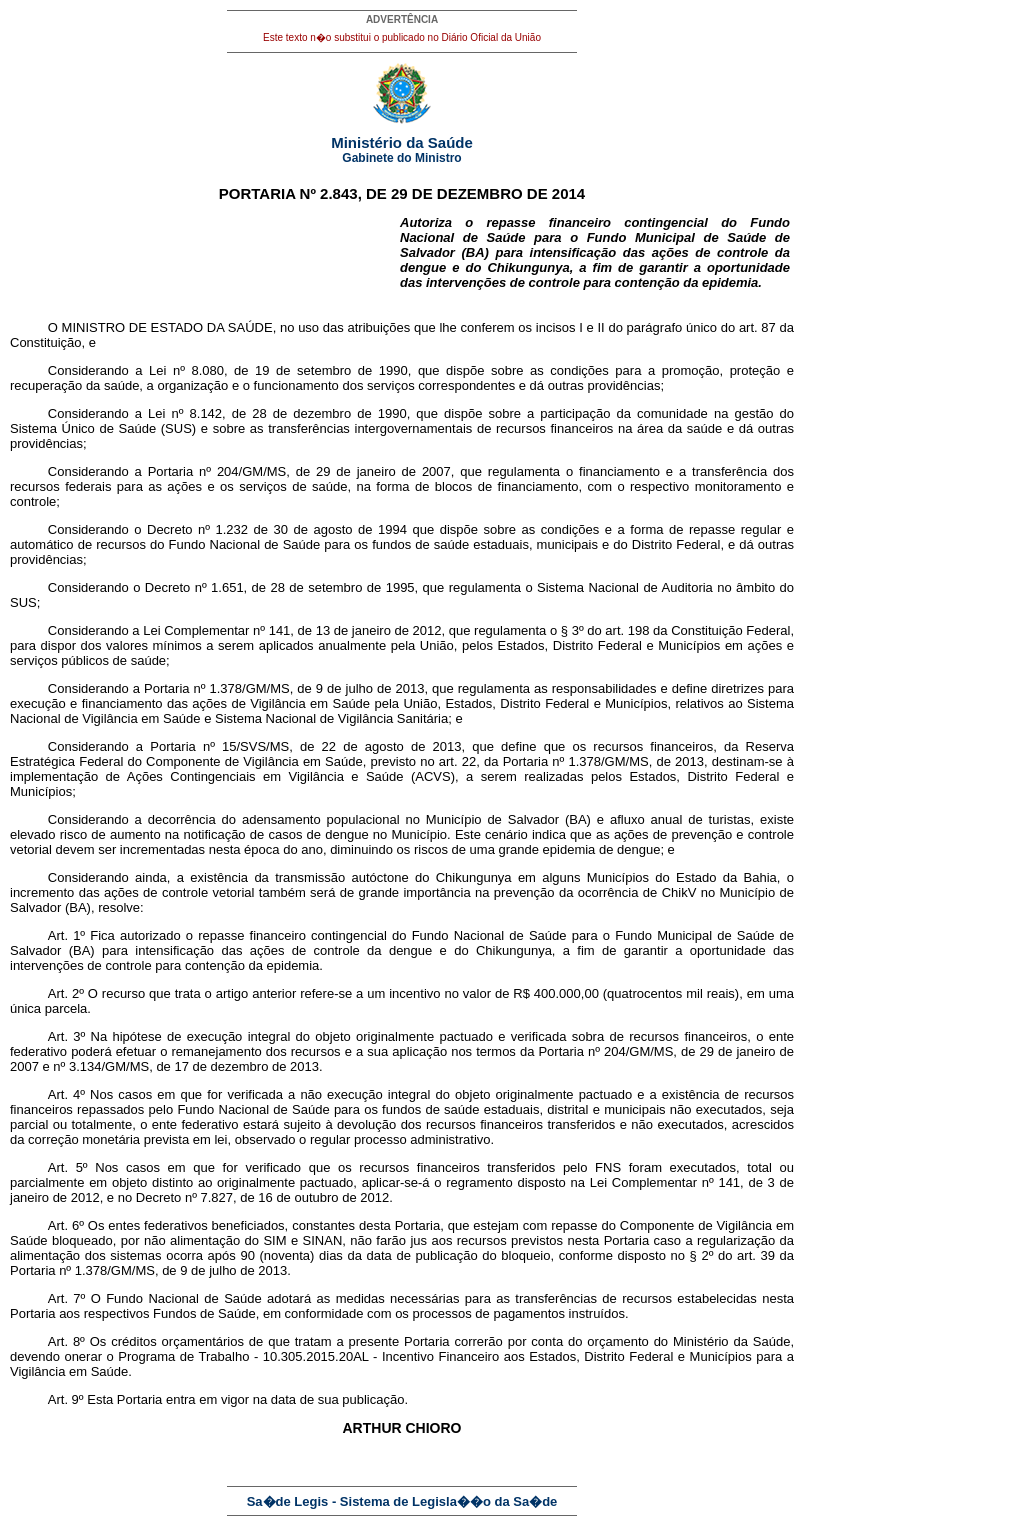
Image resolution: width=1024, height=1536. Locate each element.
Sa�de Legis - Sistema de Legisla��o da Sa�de (402, 1501)
